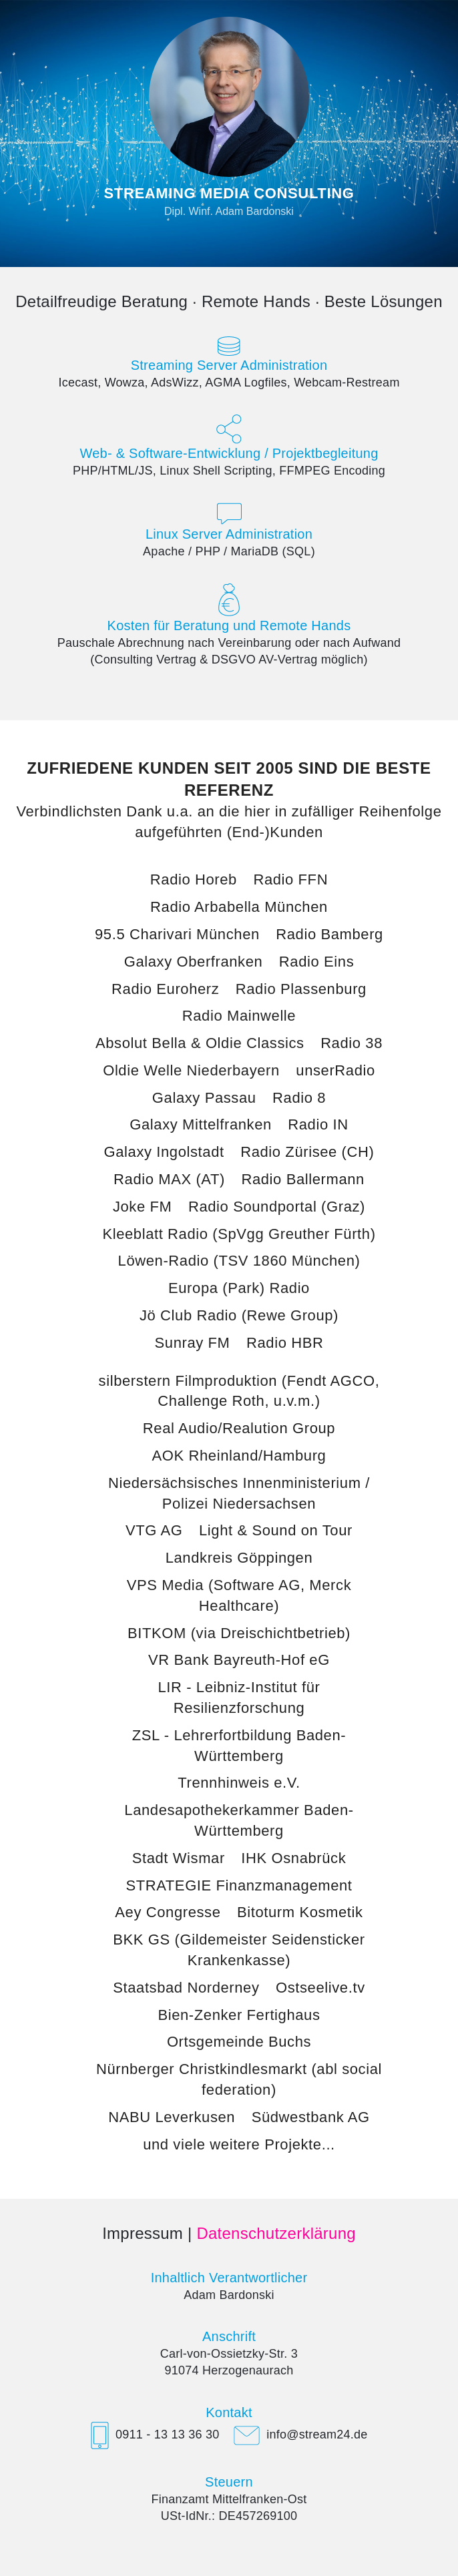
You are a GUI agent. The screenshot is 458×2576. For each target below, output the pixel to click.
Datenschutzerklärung (275, 2233)
